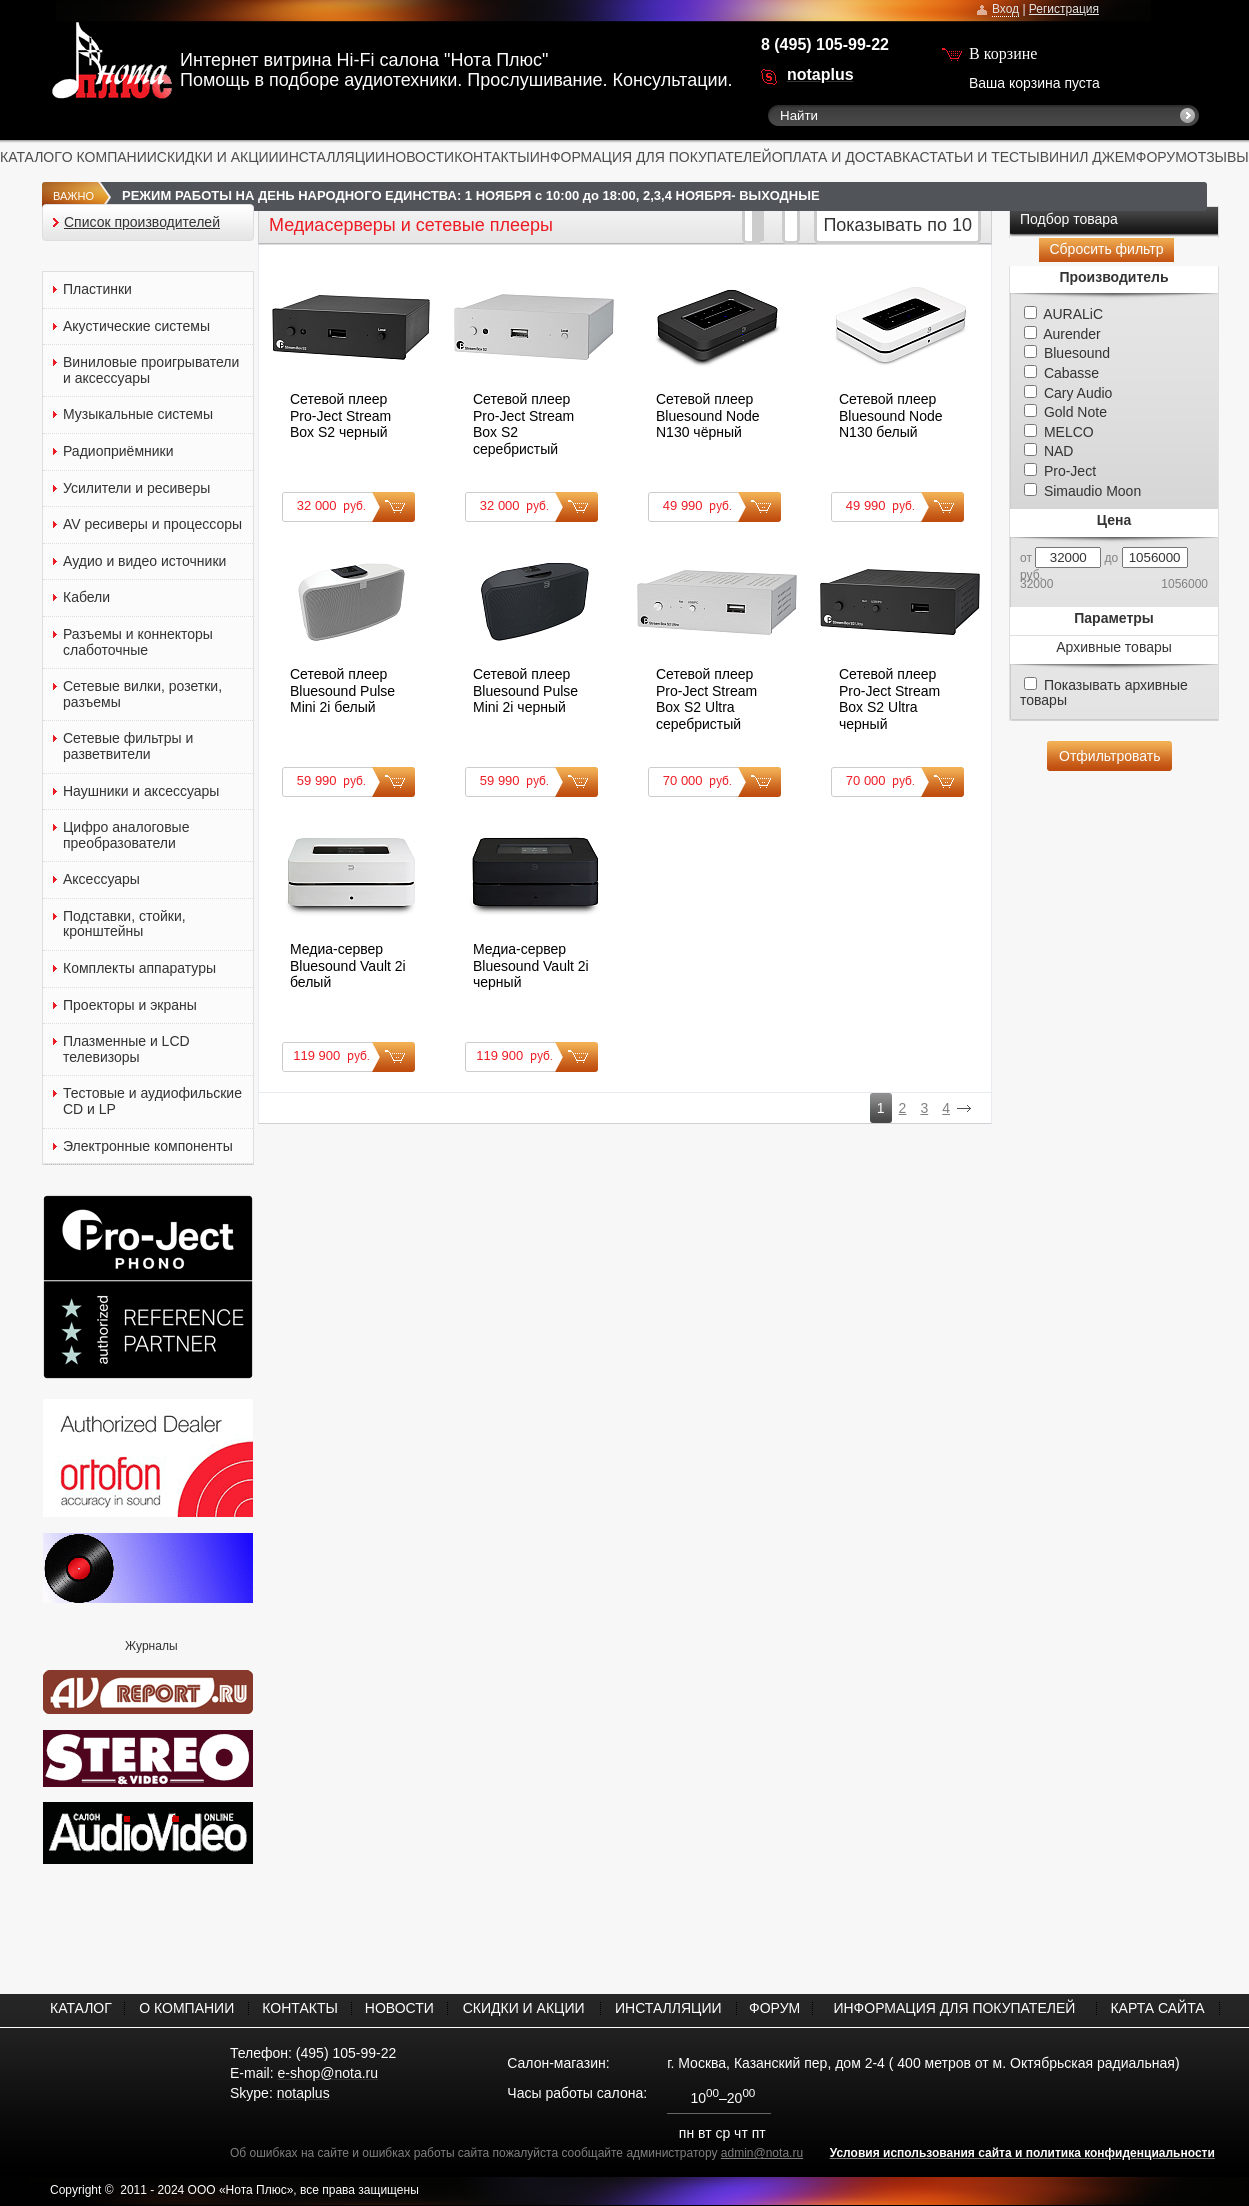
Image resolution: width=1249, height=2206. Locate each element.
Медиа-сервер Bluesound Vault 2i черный (531, 965)
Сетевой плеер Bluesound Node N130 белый (891, 415)
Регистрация (1064, 9)
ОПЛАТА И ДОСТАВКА (846, 157)
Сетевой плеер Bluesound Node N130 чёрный (708, 415)
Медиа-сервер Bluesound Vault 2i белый (348, 965)
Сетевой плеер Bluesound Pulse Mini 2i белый (342, 690)
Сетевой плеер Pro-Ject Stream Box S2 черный (340, 415)
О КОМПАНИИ (109, 157)
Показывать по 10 (897, 225)
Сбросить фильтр (1106, 249)
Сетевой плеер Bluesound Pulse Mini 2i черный (525, 690)
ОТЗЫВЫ (1218, 157)
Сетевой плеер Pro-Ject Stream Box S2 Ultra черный (889, 699)
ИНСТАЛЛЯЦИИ (332, 157)
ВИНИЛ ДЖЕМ (1088, 157)
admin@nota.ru (762, 2153)
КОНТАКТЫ (492, 157)
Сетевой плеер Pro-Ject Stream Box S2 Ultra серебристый (706, 699)
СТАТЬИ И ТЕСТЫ (980, 157)
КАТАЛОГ (31, 157)
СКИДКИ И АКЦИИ (218, 157)
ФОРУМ (1161, 157)
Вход (1005, 9)
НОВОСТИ (419, 157)
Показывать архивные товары (1104, 693)
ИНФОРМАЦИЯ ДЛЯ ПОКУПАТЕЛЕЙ (651, 157)
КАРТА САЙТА (1157, 2008)
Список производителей (142, 222)
